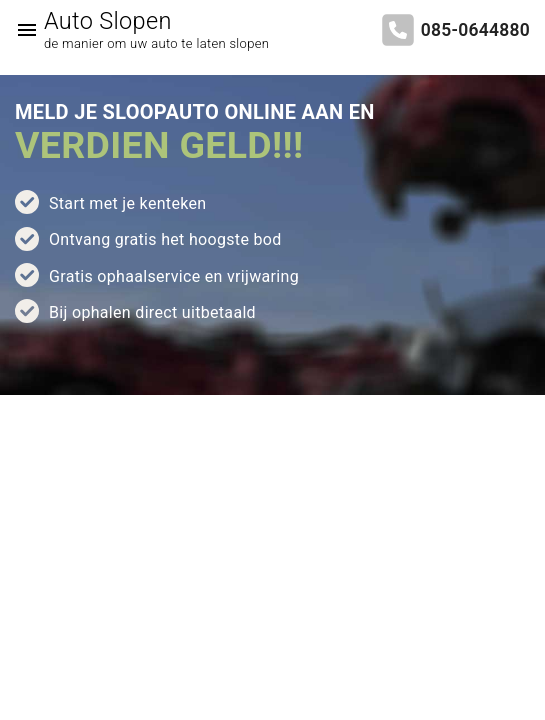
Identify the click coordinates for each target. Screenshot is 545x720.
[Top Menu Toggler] (22, 30)
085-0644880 (475, 30)
